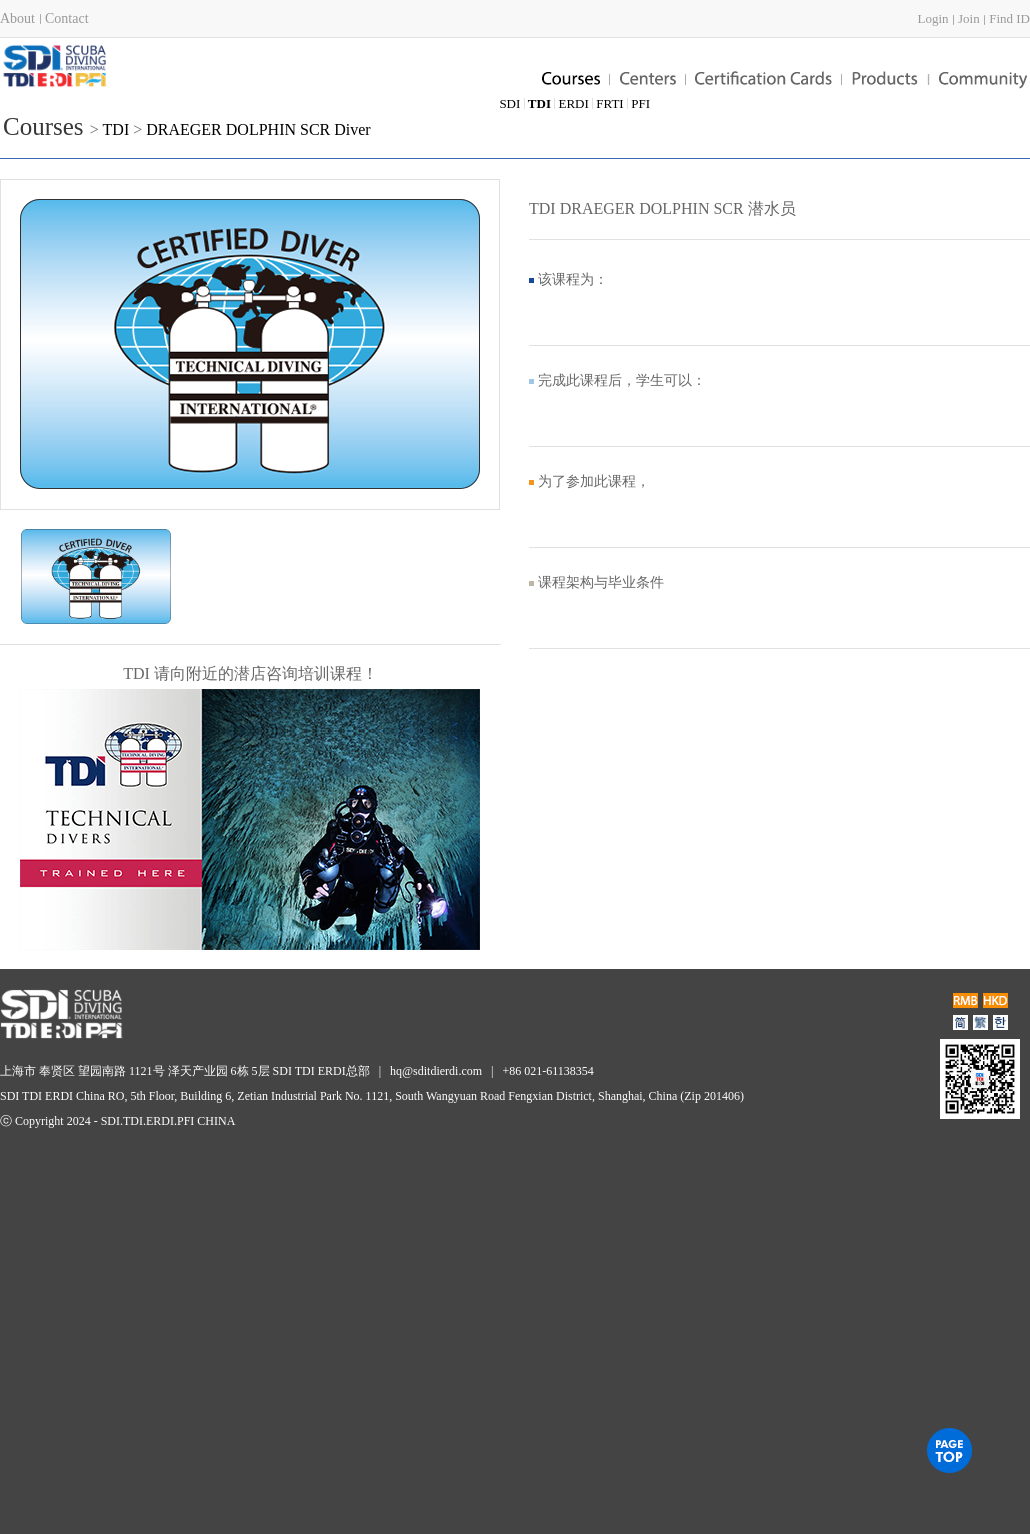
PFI (640, 103)
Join (969, 18)
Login (932, 18)
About (17, 18)
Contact (67, 18)
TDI (118, 129)
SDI (509, 103)
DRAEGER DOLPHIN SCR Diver (258, 129)
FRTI (609, 103)
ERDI (573, 103)
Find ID (1009, 18)
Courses (43, 126)
